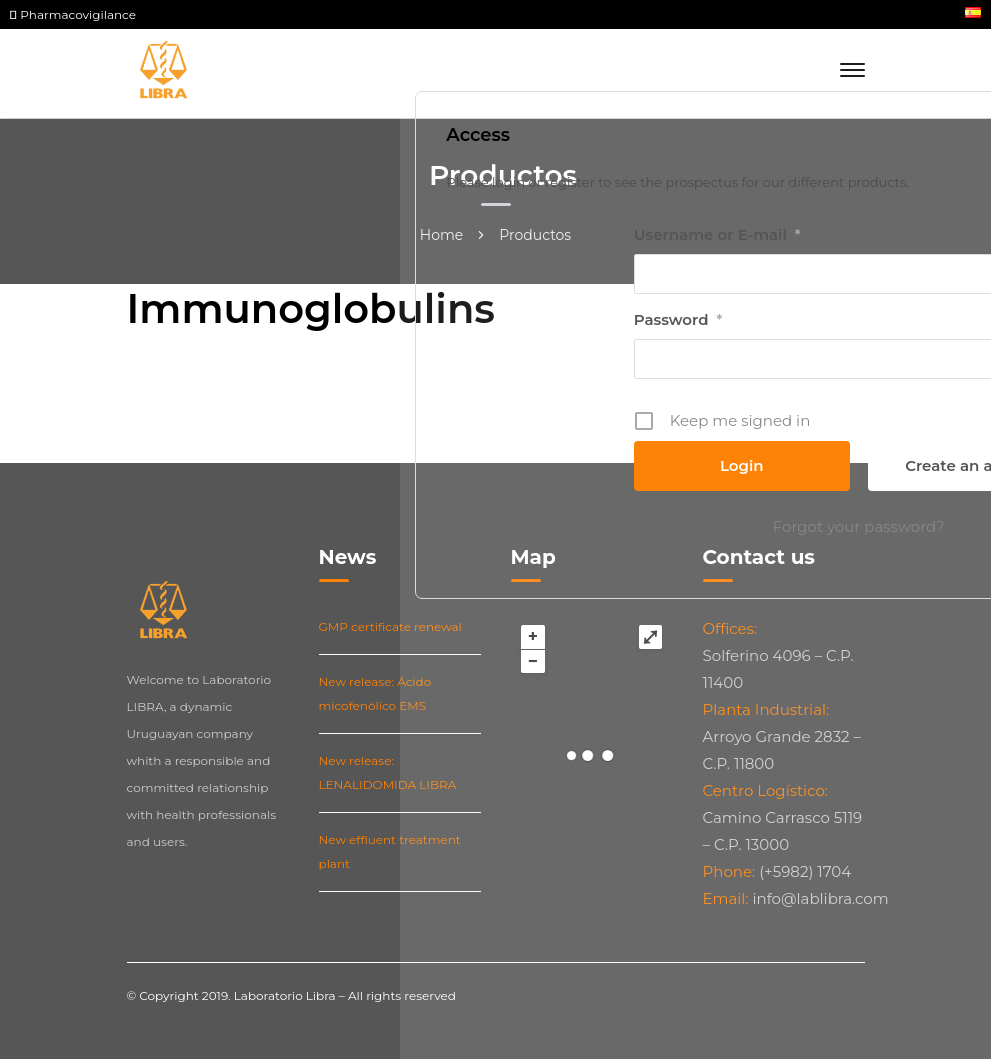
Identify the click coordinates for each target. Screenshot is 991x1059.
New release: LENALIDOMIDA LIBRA (388, 772)
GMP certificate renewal (390, 626)
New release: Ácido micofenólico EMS (375, 693)
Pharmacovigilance (73, 14)
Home (441, 235)
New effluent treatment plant (390, 851)
